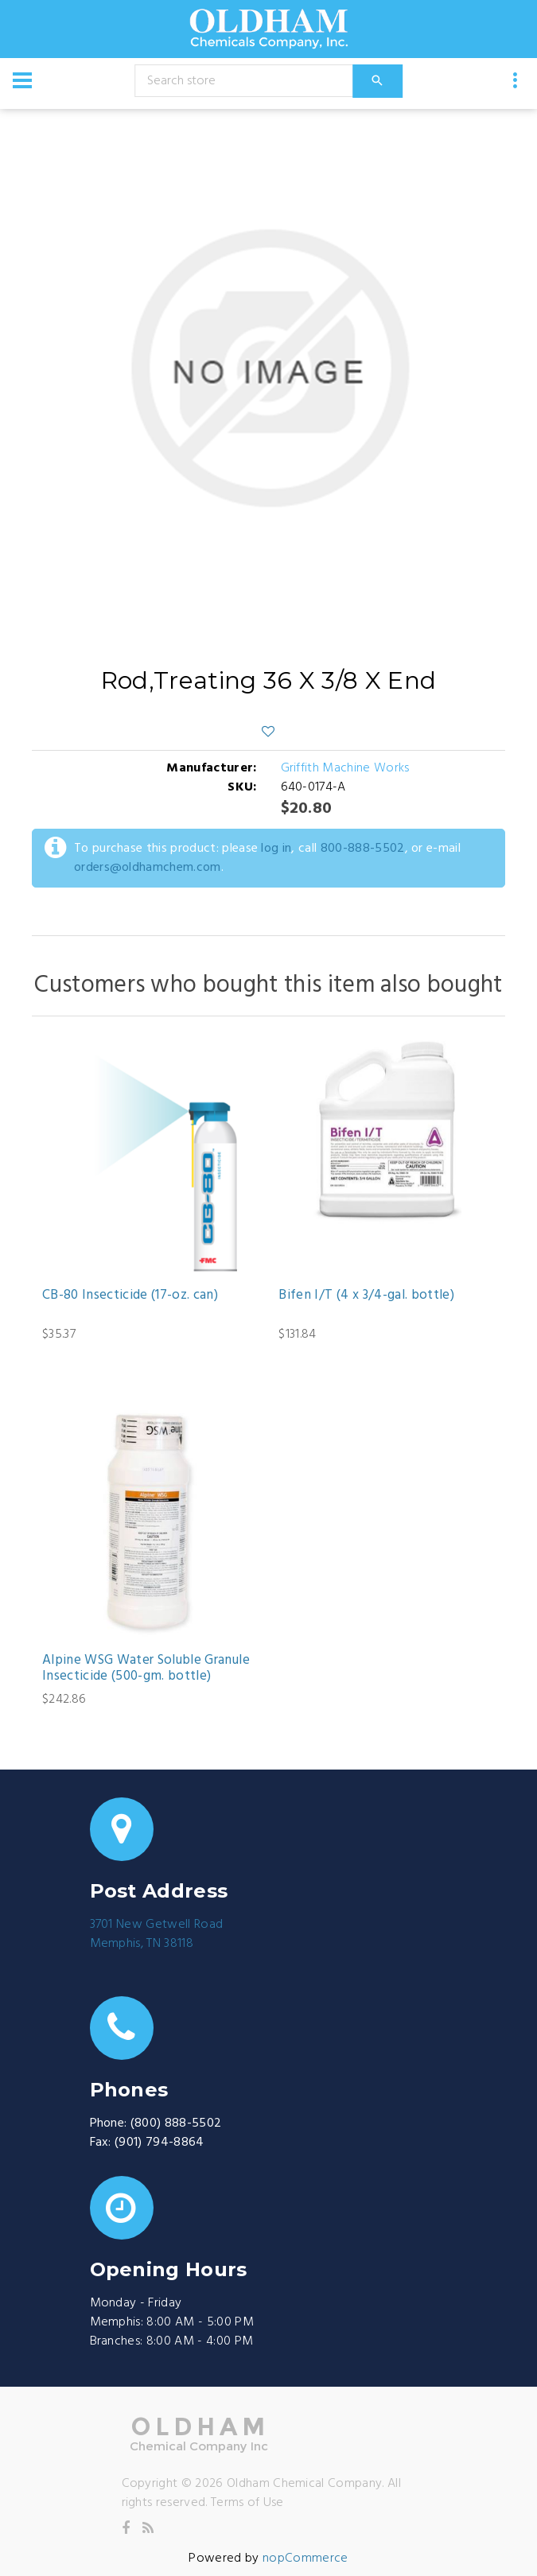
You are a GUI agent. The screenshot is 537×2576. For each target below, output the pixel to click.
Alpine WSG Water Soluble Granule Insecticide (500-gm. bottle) (146, 1669)
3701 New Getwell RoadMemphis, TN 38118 (157, 1934)
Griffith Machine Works (345, 768)
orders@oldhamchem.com (147, 867)
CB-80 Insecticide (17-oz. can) (130, 1296)
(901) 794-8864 (159, 2142)
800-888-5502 (363, 848)
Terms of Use (247, 2502)
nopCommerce (305, 2558)
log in (276, 848)
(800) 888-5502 (175, 2123)
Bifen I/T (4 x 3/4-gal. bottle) (366, 1296)
